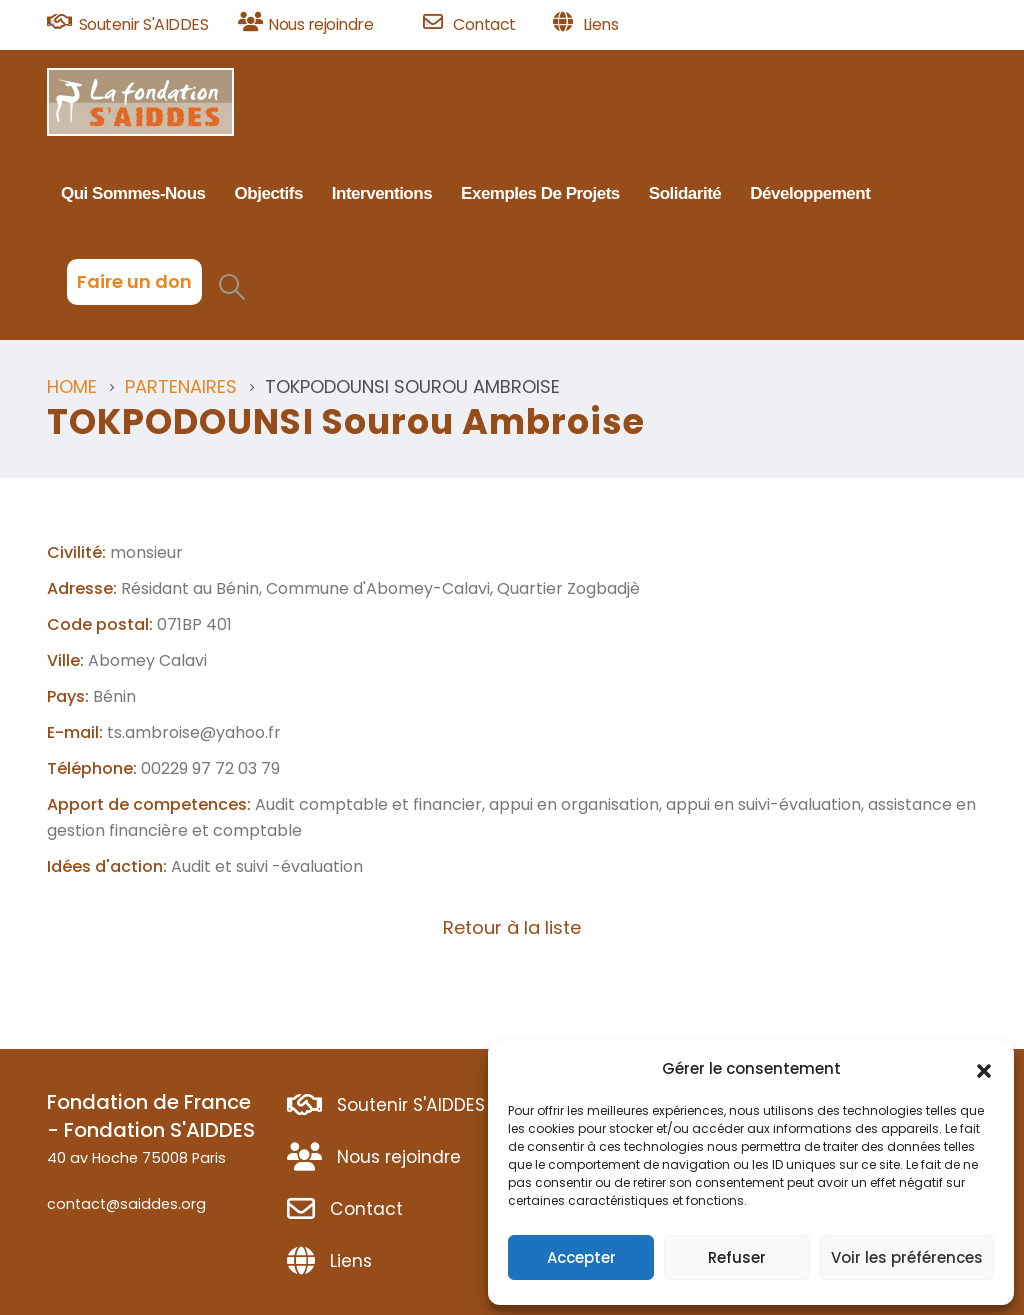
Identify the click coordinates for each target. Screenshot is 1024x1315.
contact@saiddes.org (126, 1204)
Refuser (737, 1257)
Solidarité (685, 193)
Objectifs (269, 193)
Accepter (581, 1257)
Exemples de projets (540, 193)
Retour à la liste (512, 927)
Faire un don (134, 281)
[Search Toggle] (231, 287)
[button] (984, 1069)
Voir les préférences (907, 1257)
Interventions (382, 193)
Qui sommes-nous (133, 193)
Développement (810, 193)
